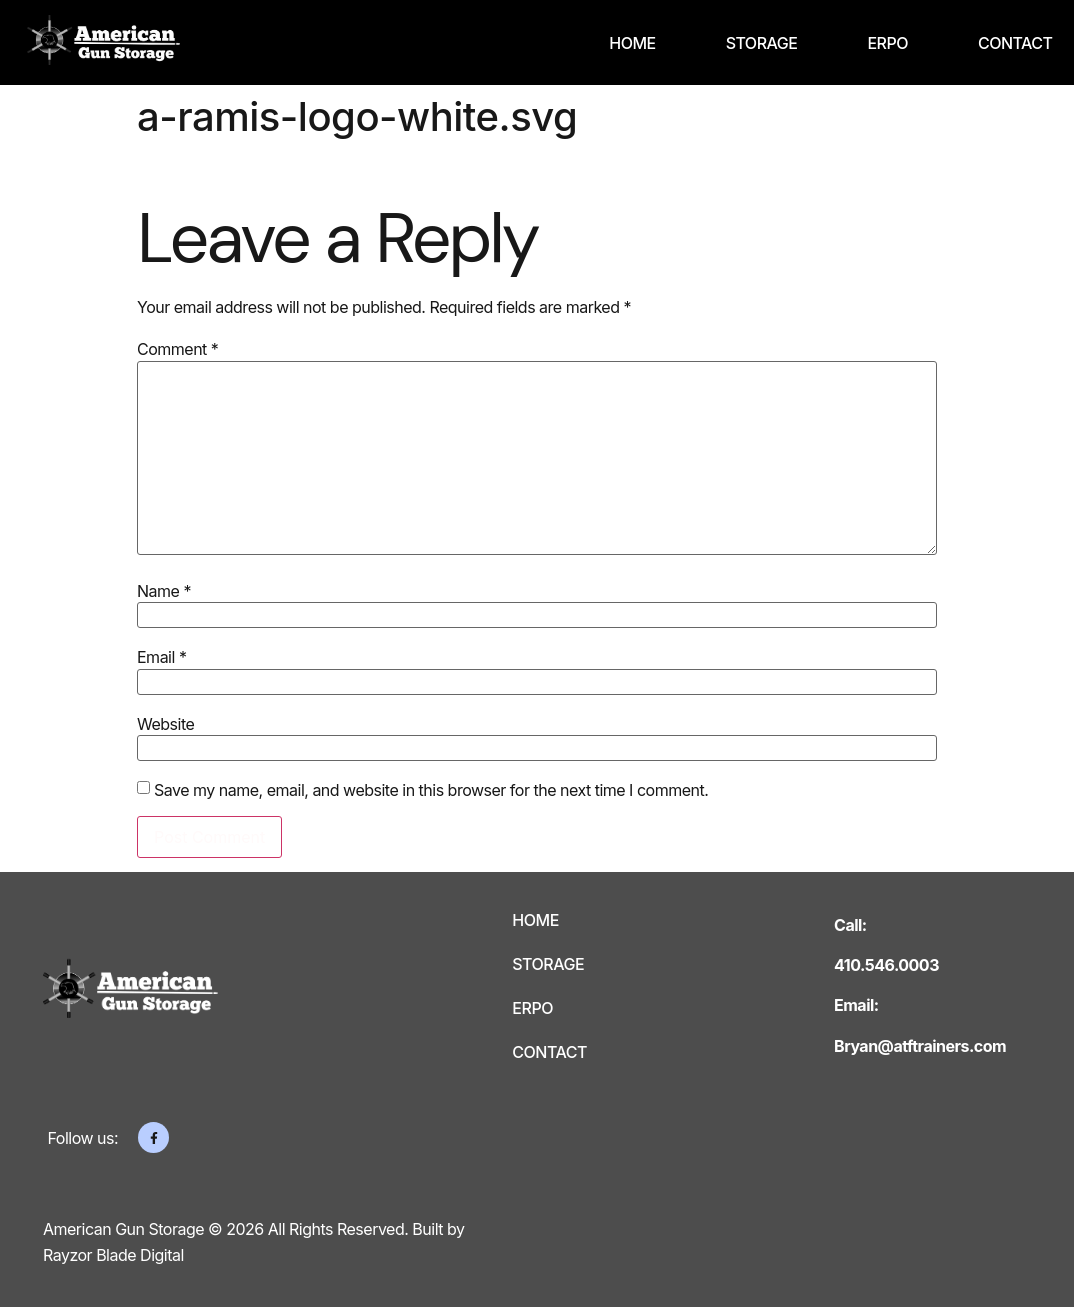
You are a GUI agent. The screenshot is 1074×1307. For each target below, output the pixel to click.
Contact (1015, 43)
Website (165, 724)
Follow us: (83, 1138)
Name (164, 591)
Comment (177, 349)
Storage (762, 43)
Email (161, 657)
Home (632, 43)
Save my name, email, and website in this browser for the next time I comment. (431, 790)
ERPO (887, 43)
